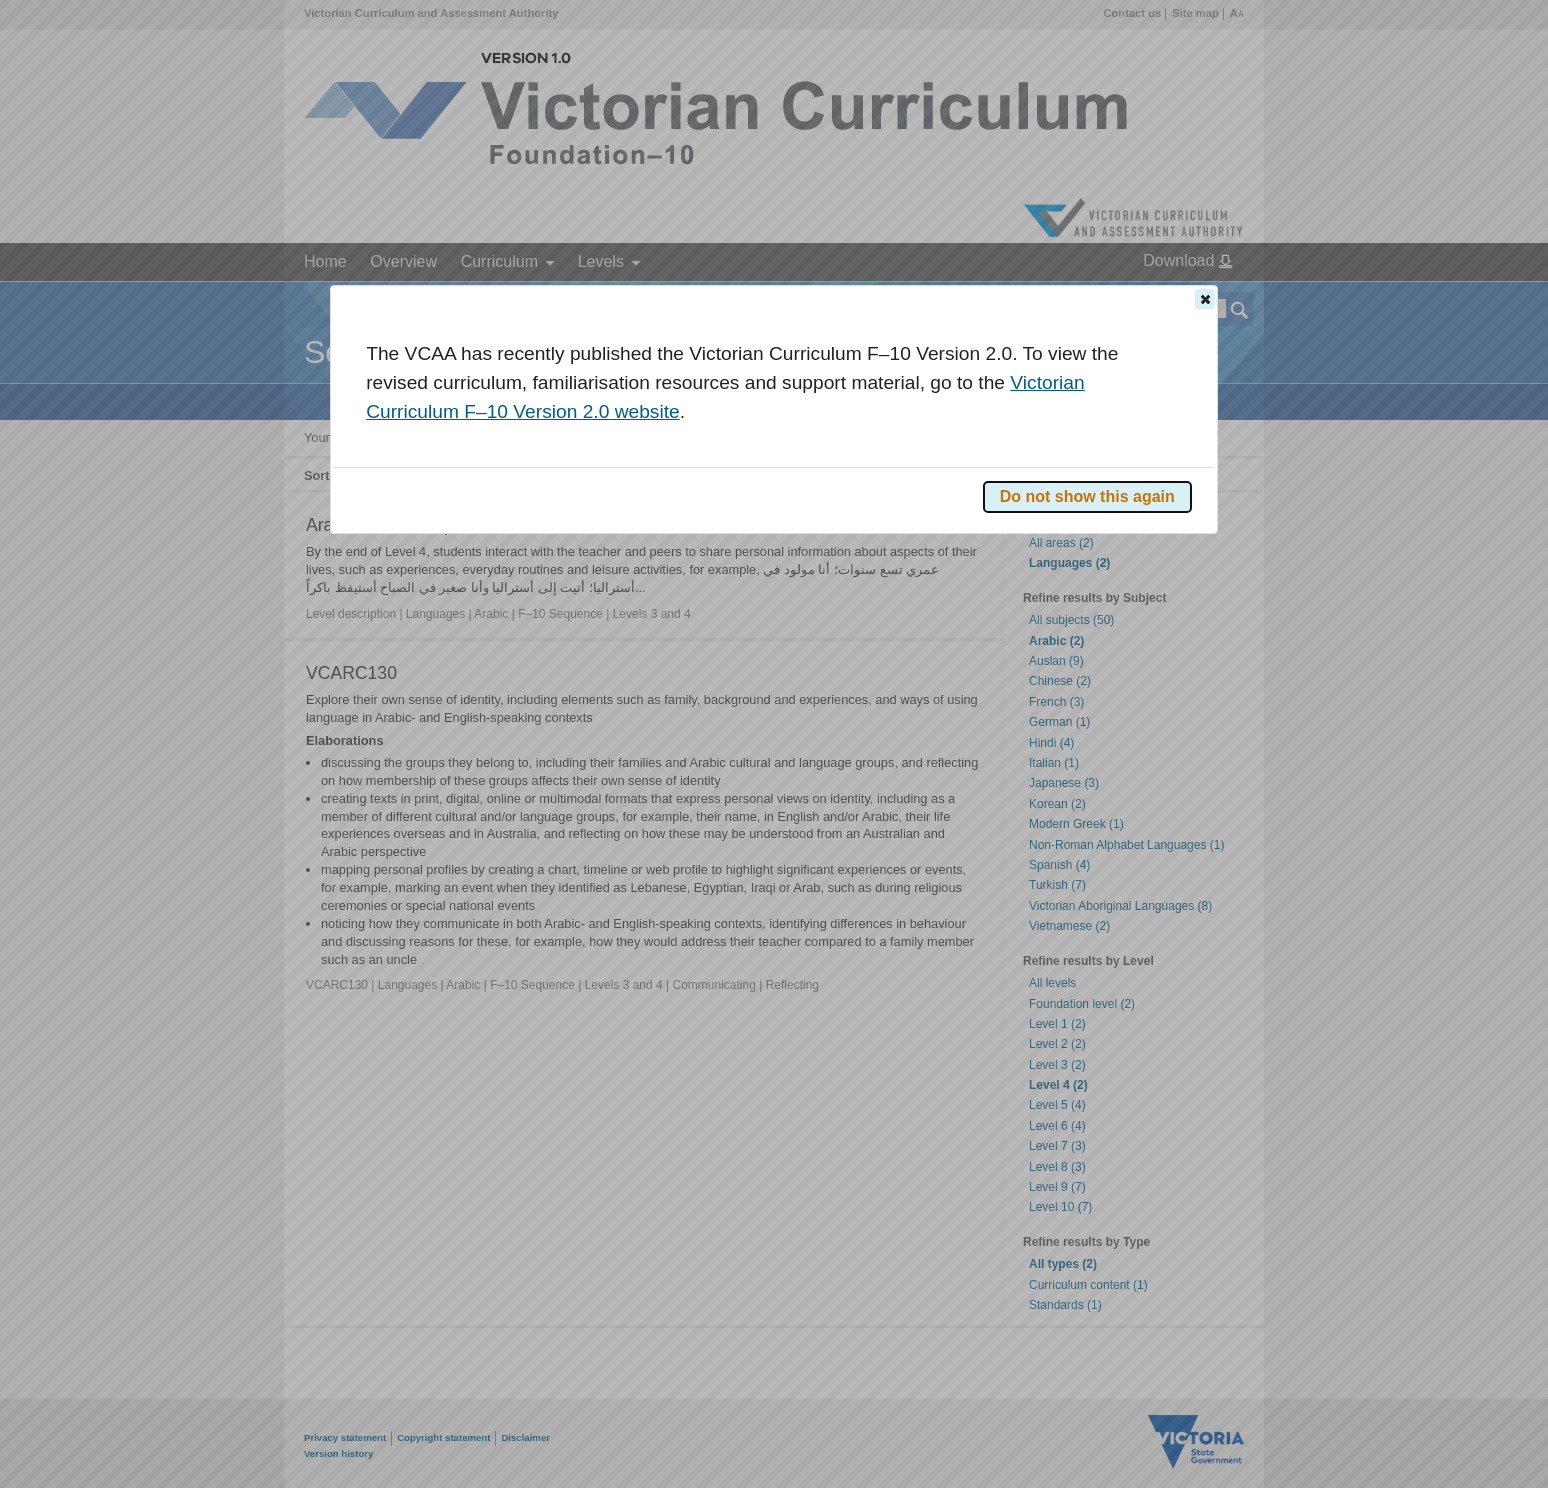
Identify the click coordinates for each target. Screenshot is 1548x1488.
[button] (1205, 299)
